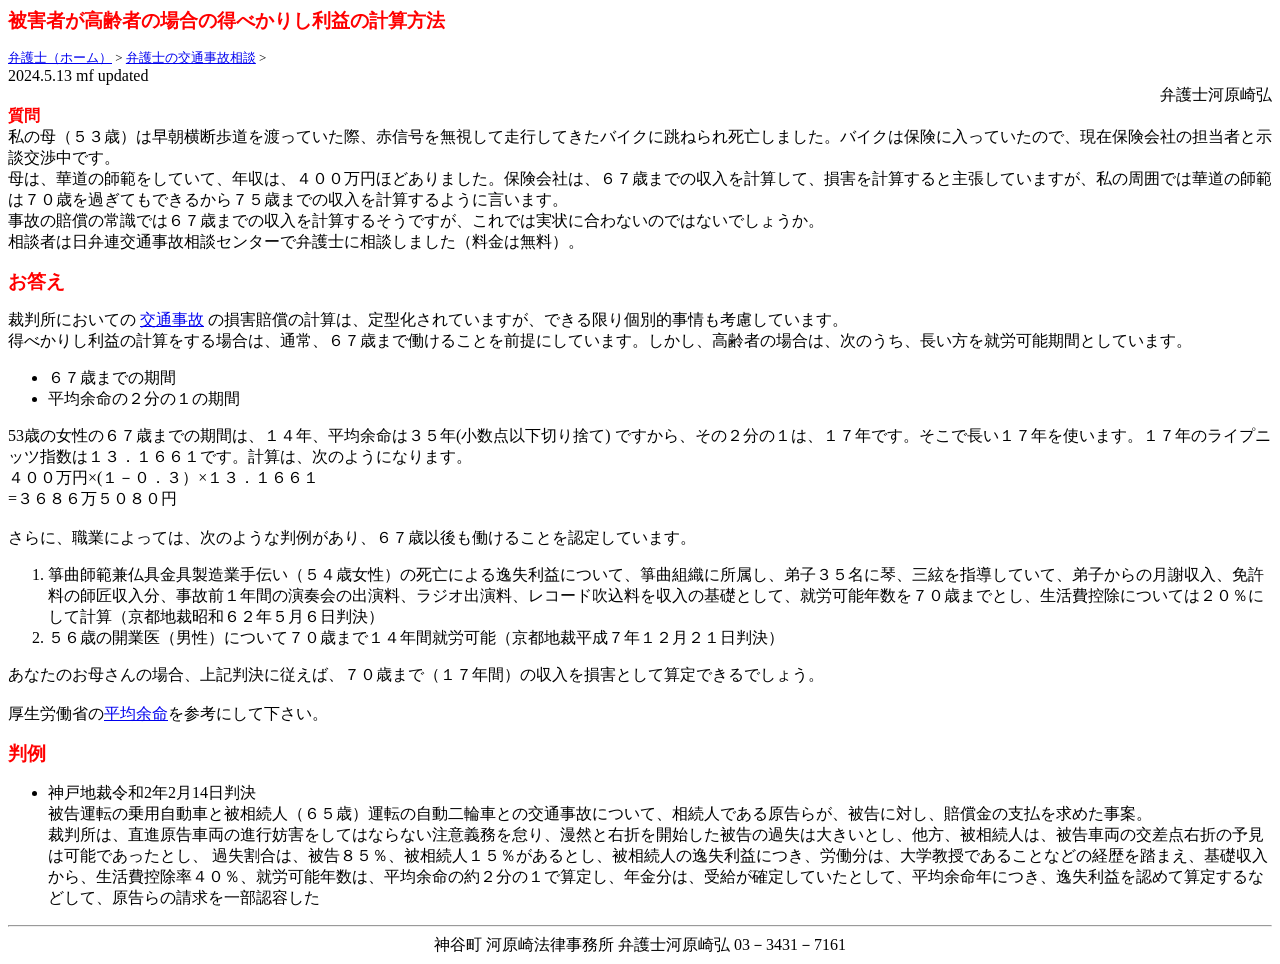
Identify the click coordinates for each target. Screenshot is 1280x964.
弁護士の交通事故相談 (191, 57)
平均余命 (136, 713)
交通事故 (172, 319)
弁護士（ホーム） (60, 57)
